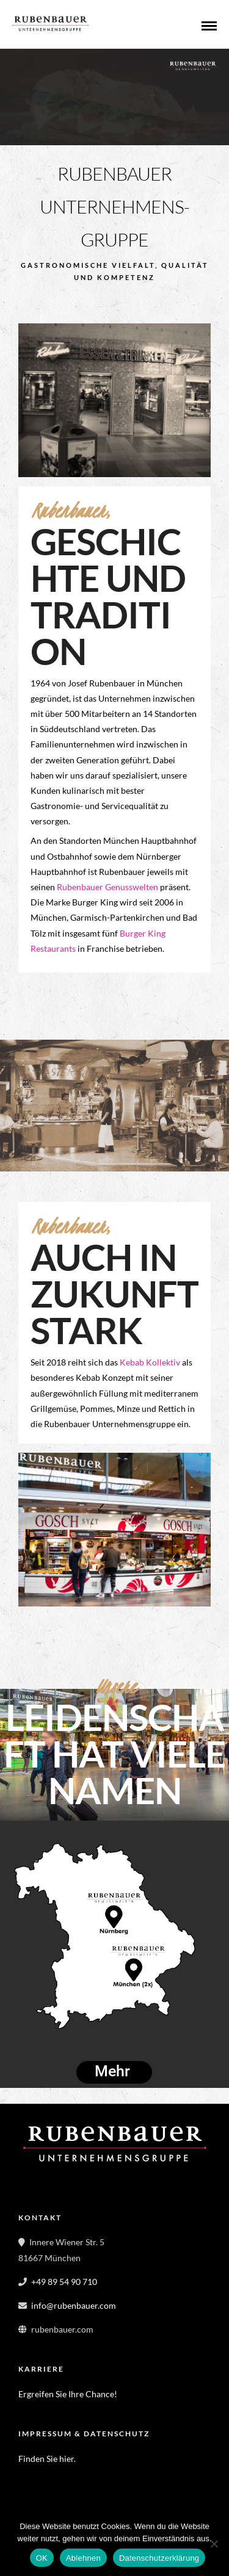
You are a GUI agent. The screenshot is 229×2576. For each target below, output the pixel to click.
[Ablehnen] (214, 2544)
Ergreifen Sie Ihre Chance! (67, 2394)
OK (42, 2558)
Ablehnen (83, 2558)
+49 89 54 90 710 (64, 2281)
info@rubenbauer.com (73, 2305)
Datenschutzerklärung (159, 2558)
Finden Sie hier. (48, 2458)
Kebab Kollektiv (150, 1362)
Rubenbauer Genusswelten (107, 887)
